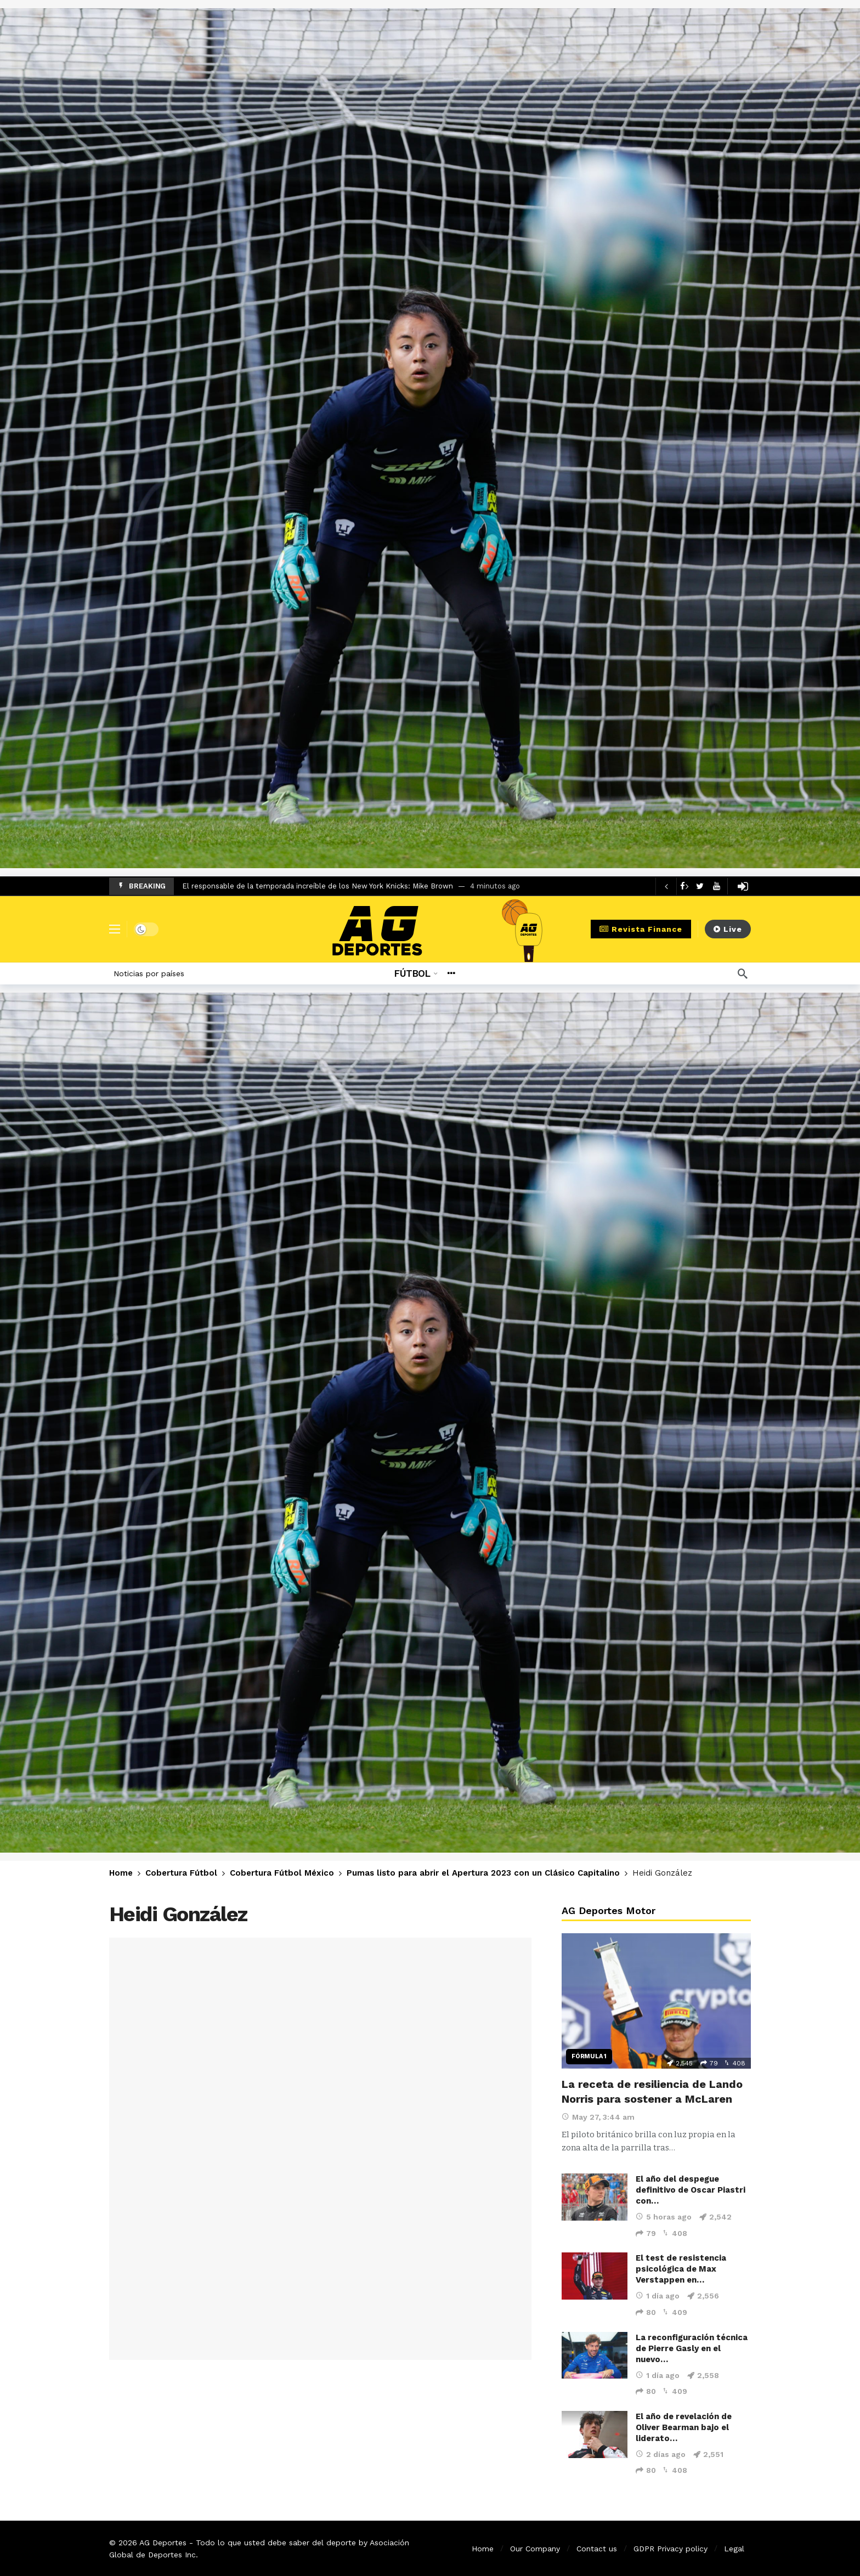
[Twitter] (699, 886)
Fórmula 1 (589, 2056)
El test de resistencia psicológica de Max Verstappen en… (681, 2269)
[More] (451, 973)
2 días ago (661, 2454)
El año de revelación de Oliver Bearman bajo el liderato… (684, 2427)
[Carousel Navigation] (676, 886)
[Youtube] (716, 886)
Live (728, 929)
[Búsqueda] (742, 973)
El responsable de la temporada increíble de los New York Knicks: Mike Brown (317, 886)
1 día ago (658, 2295)
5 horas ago (664, 2216)
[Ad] (430, 438)
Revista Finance (640, 929)
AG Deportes (162, 2542)
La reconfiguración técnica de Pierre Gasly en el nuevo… (692, 2348)
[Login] (742, 886)
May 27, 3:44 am (598, 2117)
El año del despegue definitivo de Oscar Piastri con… (690, 2190)
